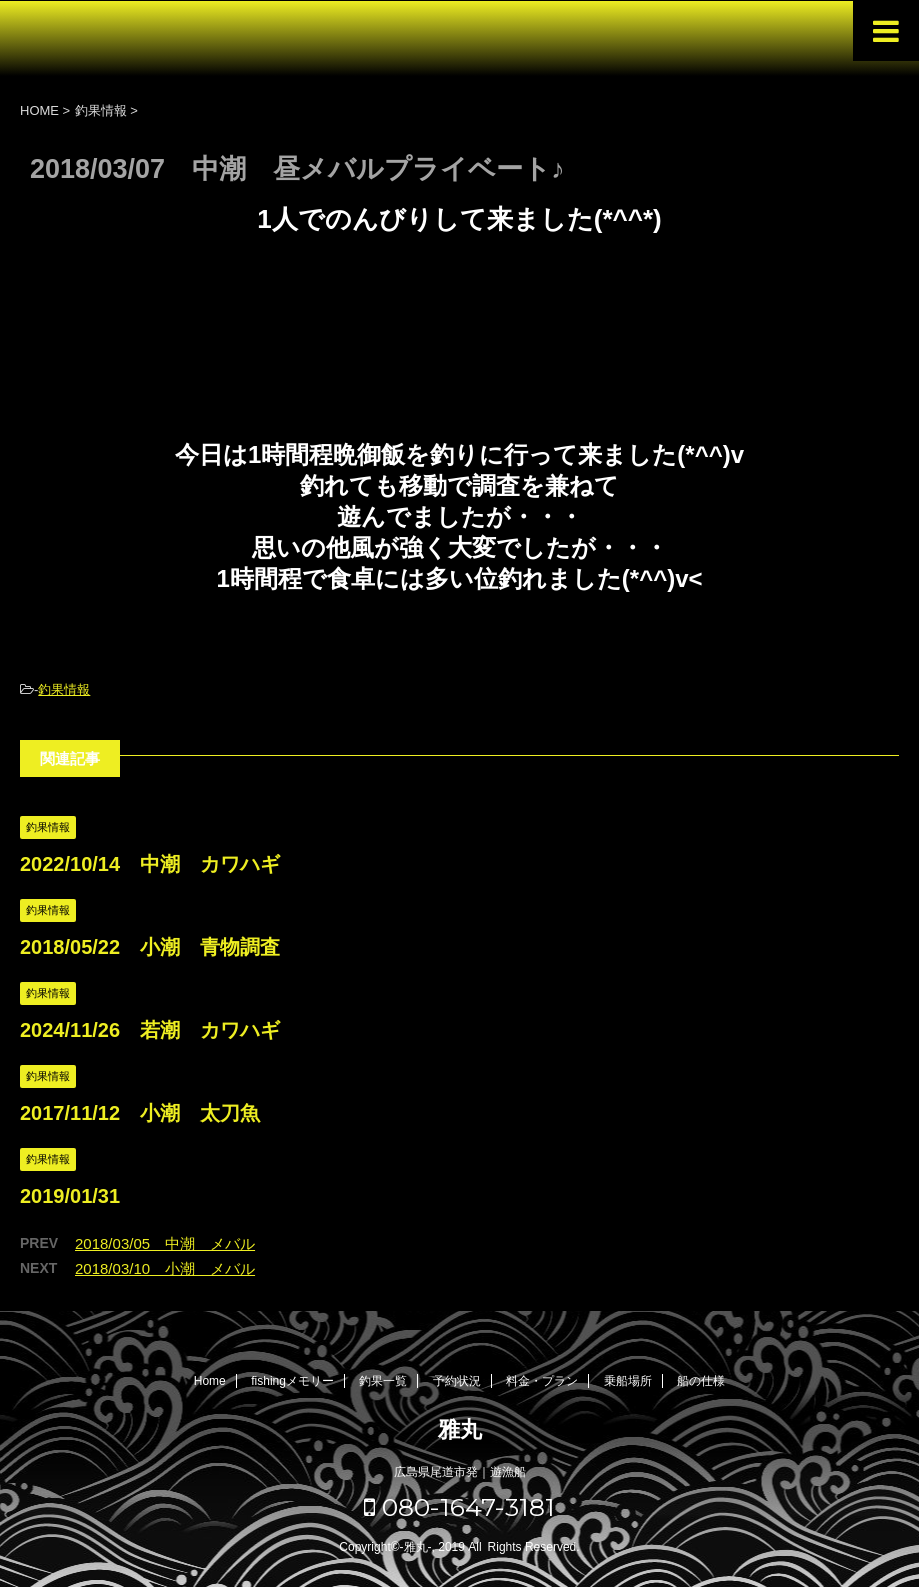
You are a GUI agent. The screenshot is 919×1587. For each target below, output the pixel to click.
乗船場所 (628, 1381)
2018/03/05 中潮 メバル (165, 1243)
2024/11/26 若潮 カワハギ (150, 1030)
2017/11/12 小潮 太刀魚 (140, 1113)
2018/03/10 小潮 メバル (165, 1268)
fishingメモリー (292, 1381)
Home (210, 1381)
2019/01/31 (70, 1196)
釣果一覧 (383, 1381)
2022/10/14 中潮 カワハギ (150, 864)
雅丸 (460, 1429)
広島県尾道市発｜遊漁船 (460, 1472)
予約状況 (457, 1381)
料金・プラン (542, 1381)
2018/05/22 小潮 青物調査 (150, 947)
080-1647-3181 (459, 1507)
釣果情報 (64, 689)
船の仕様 (701, 1381)
